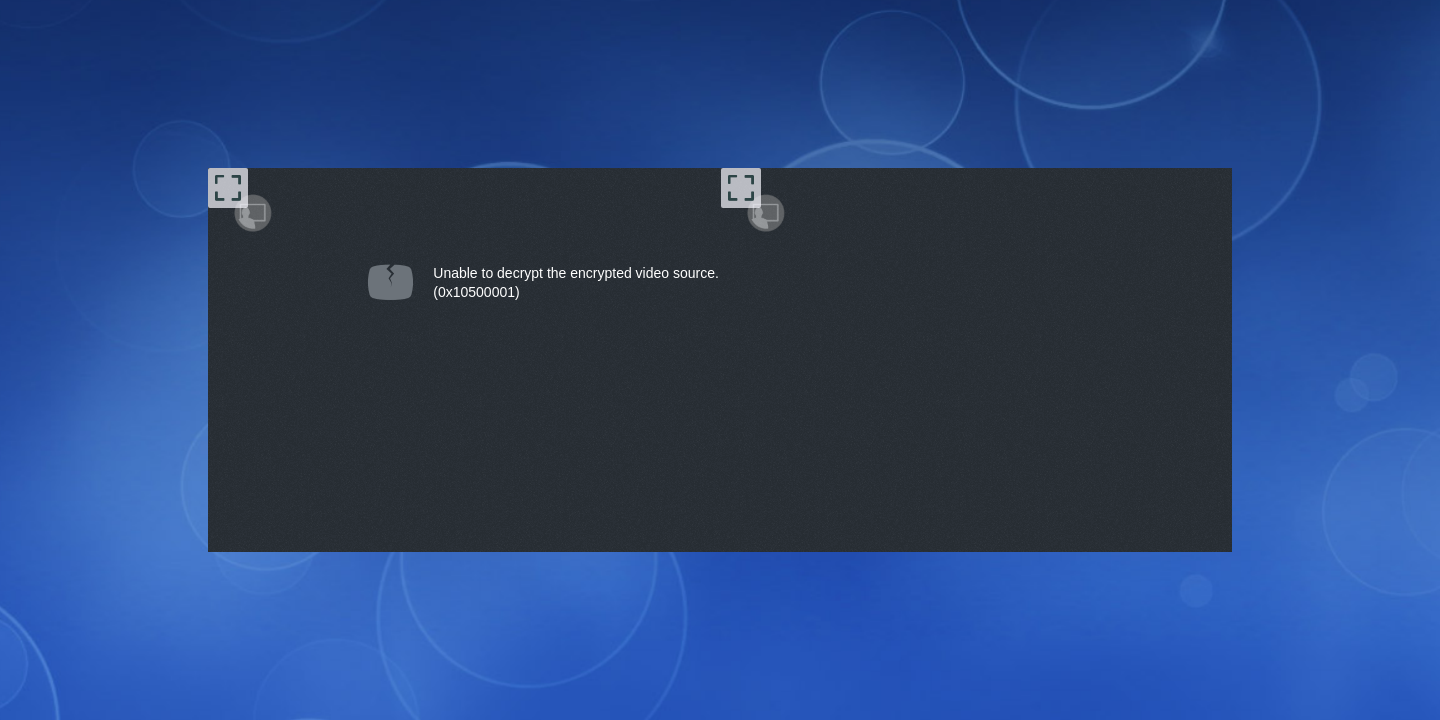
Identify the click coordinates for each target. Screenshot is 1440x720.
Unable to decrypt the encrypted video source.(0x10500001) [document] (576, 282)
